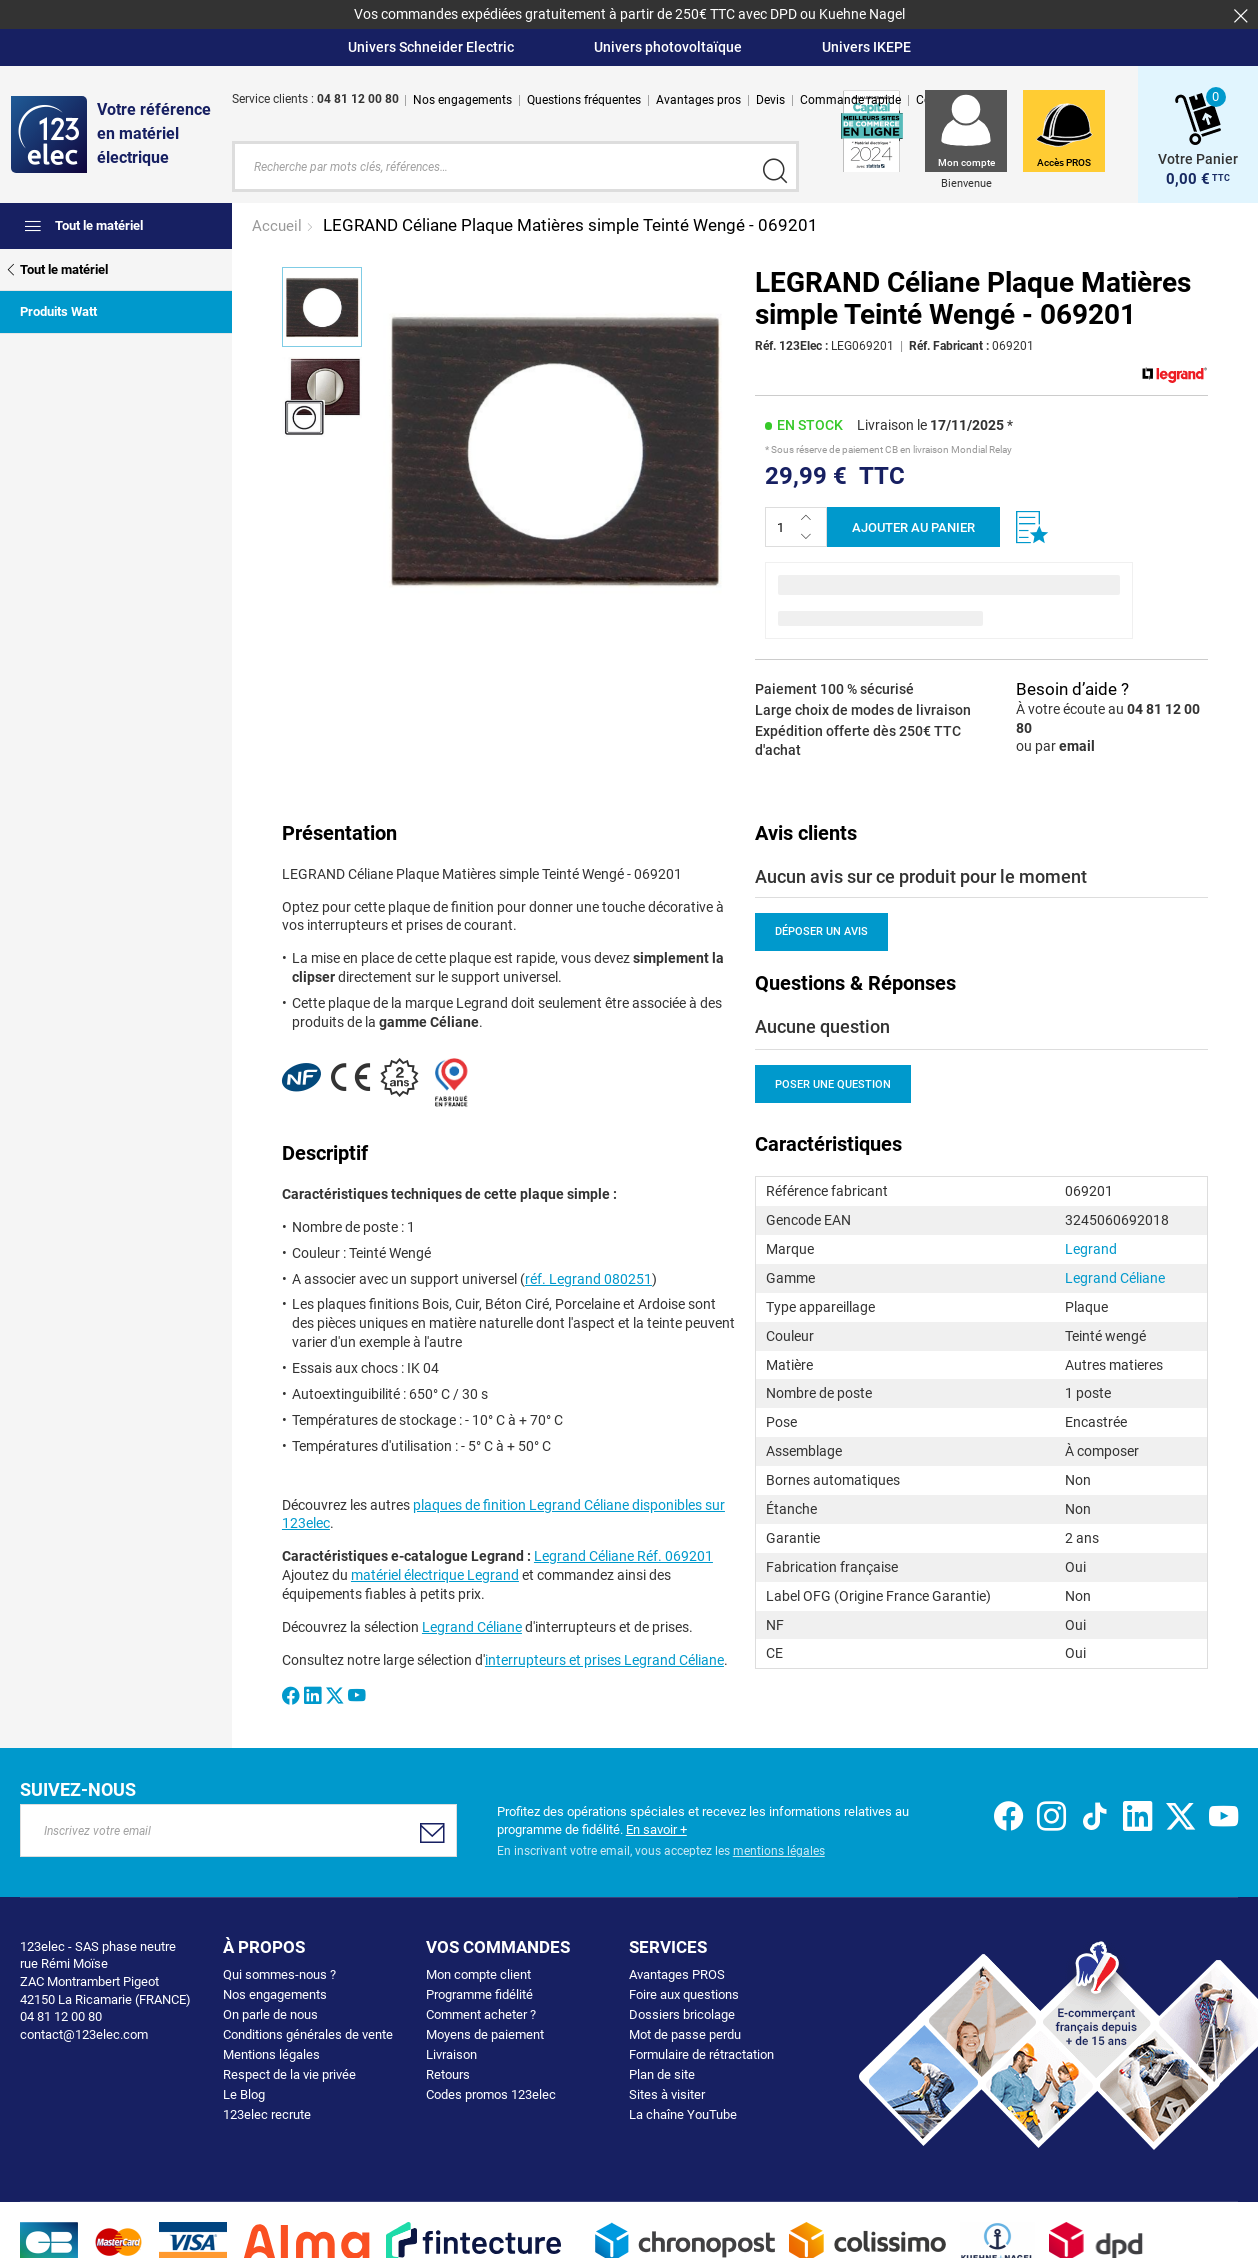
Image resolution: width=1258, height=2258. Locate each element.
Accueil (279, 224)
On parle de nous (270, 2012)
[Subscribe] (432, 1830)
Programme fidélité (479, 1992)
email (1077, 744)
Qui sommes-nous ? (279, 1972)
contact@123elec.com (84, 2031)
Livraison (451, 2052)
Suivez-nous (78, 1787)
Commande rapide (850, 100)
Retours (448, 2072)
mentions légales (779, 1849)
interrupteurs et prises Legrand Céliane (604, 1658)
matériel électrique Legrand (435, 1573)
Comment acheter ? (481, 2012)
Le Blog (244, 2092)
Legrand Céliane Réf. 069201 (623, 1554)
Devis (770, 100)
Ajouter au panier (913, 525)
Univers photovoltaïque (668, 47)
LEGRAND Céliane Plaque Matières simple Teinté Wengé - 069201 (570, 223)
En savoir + (656, 1826)
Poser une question (833, 1082)
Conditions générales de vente (308, 2032)
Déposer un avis (821, 929)
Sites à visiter (667, 2092)
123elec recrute (267, 2112)
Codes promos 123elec (491, 2092)
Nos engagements (462, 100)
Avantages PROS (677, 1972)
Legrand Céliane (472, 1625)
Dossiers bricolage (682, 2012)
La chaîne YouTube (683, 2112)
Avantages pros (698, 100)
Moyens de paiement (485, 2032)
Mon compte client (478, 1972)
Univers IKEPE (866, 47)
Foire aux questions (684, 1992)
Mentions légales (271, 2052)
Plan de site (662, 2072)
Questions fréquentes (584, 100)
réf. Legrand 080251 (588, 1276)
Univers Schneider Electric (431, 47)
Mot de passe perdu (685, 2032)
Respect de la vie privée (289, 2072)
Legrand (1091, 1247)
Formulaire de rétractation (701, 2052)
